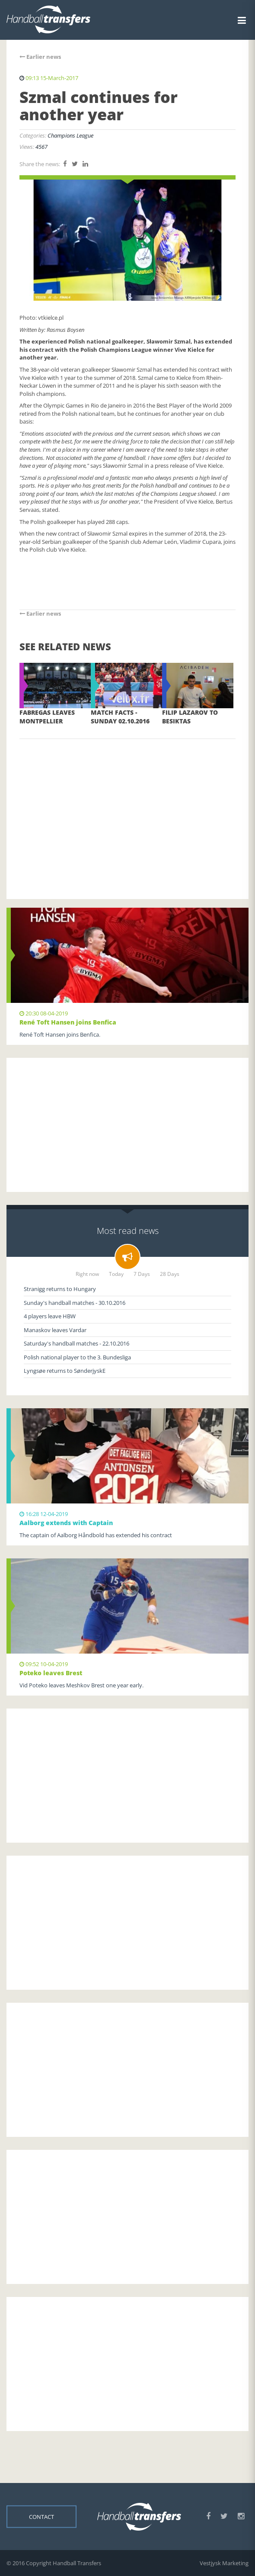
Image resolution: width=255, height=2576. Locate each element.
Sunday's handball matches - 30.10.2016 (74, 1303)
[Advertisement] (127, 806)
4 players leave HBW (50, 1316)
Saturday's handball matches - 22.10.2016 (76, 1343)
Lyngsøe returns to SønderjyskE (64, 1371)
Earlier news (40, 57)
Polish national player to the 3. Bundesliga (77, 1357)
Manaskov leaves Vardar (55, 1330)
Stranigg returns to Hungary (60, 1289)
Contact (41, 2516)
